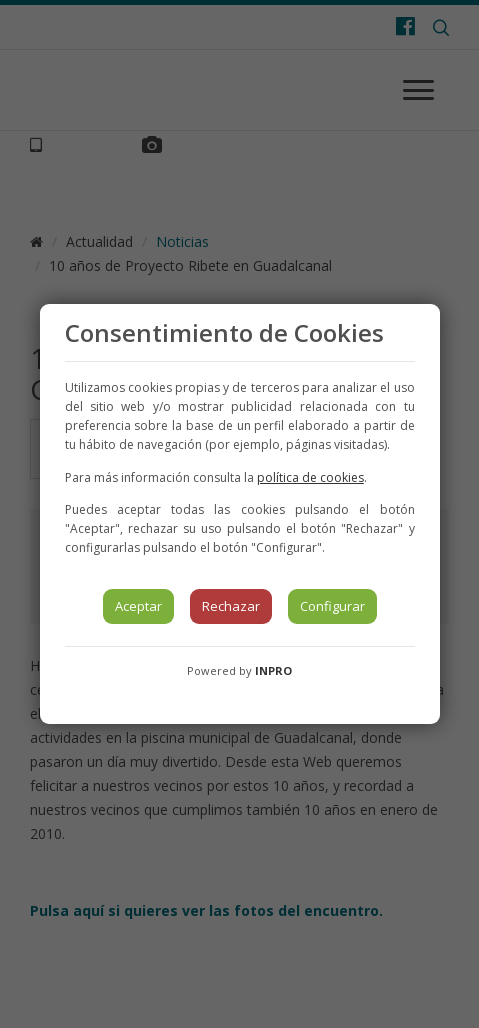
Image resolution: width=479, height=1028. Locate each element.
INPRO (273, 670)
